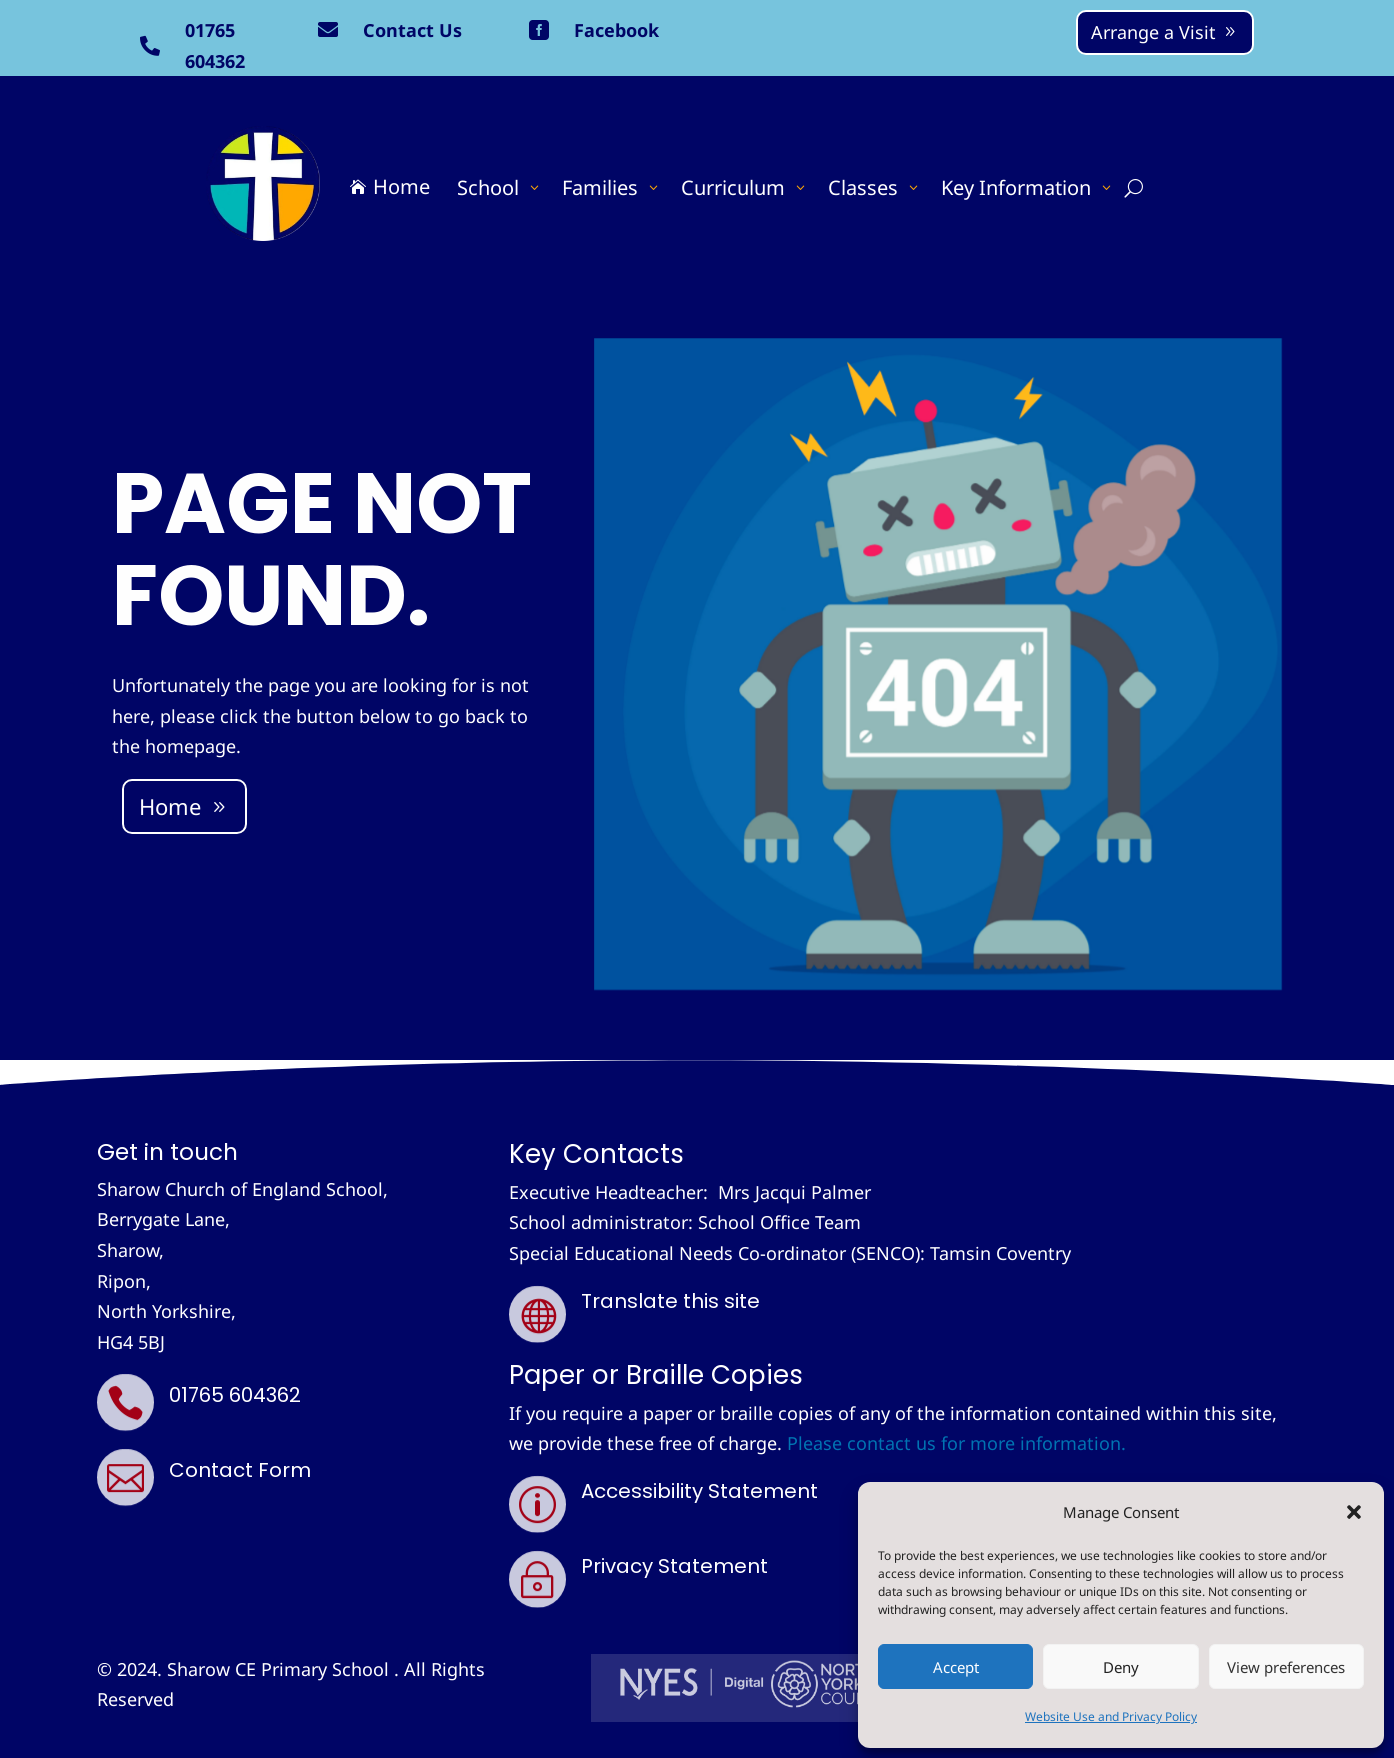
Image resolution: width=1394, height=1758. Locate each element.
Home (170, 806)
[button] (1354, 1512)
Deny (1121, 1667)
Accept (956, 1667)
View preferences (1286, 1667)
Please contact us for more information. (956, 1443)
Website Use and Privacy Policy (1111, 1716)
